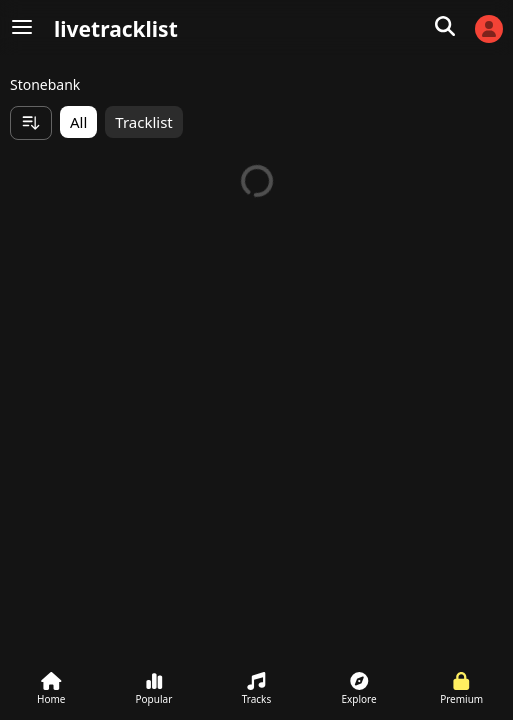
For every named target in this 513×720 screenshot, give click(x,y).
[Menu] (22, 28)
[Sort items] (31, 123)
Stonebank (45, 84)
